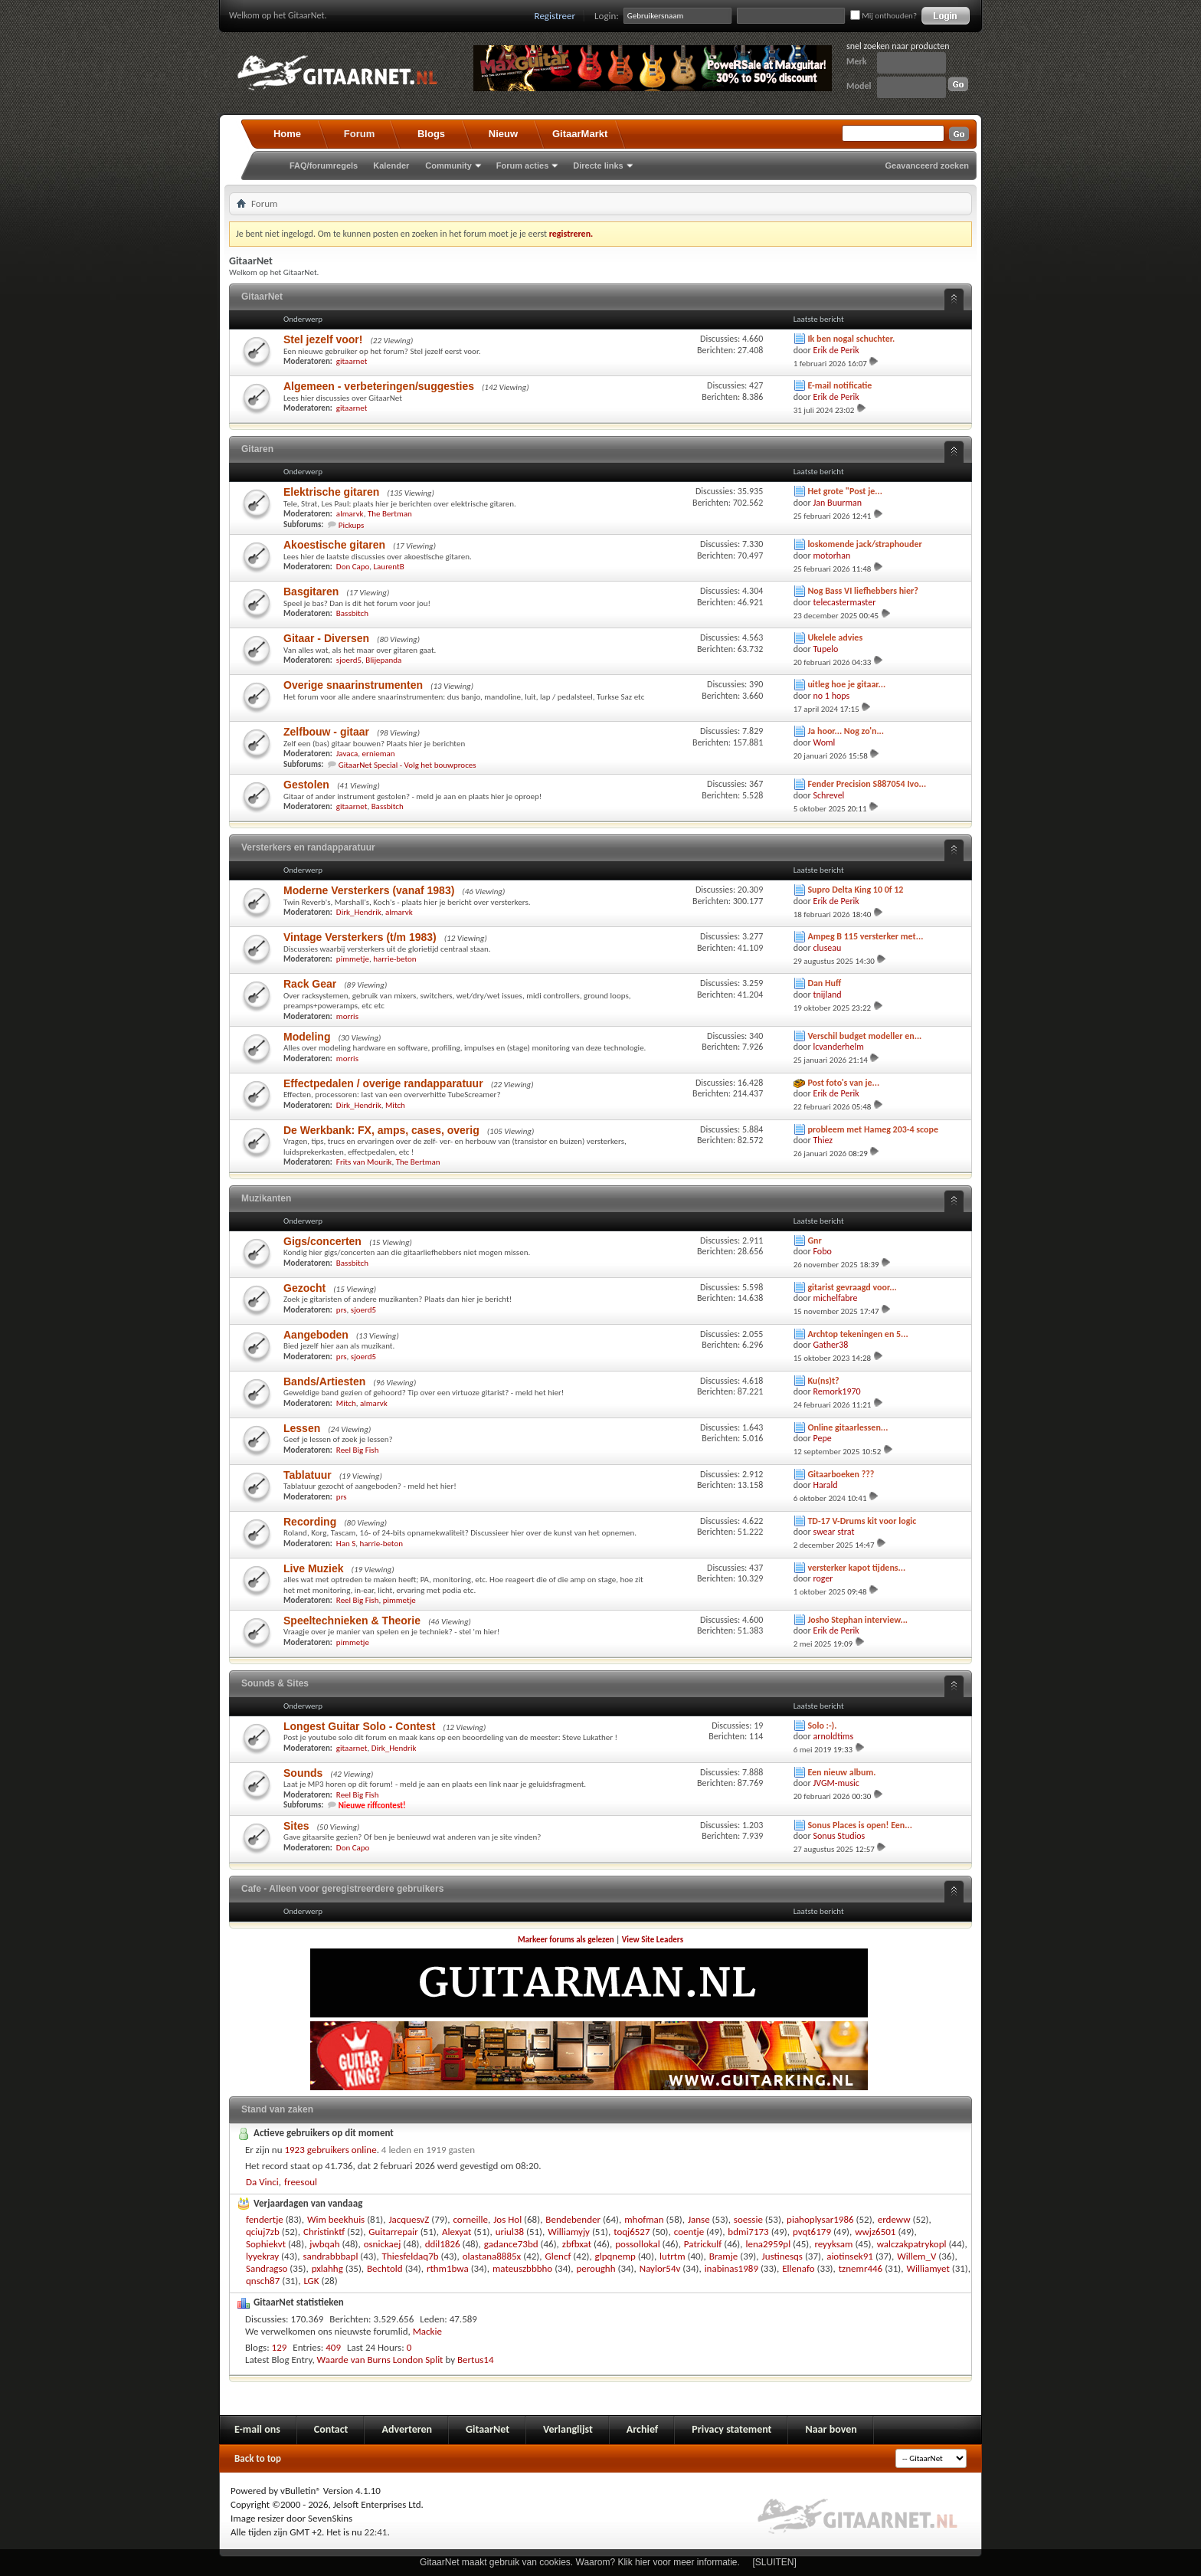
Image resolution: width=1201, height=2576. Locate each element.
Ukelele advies (834, 637)
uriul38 (510, 2231)
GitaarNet (262, 296)
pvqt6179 (812, 2231)
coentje (689, 2231)
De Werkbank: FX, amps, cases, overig (381, 1130)
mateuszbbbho (522, 2268)
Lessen (301, 1428)
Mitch (395, 1105)
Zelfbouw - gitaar (326, 732)
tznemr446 (860, 2268)
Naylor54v (660, 2268)
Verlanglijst (568, 2429)
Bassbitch (352, 613)
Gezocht (304, 1288)
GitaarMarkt (579, 133)
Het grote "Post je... (844, 491)
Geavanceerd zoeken (927, 165)
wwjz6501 (875, 2231)
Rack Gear (309, 984)
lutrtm (672, 2256)
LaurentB (388, 567)
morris (347, 1016)
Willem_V (916, 2256)
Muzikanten (266, 1198)
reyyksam (833, 2244)
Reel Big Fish (357, 1450)
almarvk (350, 514)
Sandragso (266, 2268)
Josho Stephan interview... (857, 1619)
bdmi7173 (748, 2231)
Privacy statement (731, 2429)
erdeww (894, 2219)
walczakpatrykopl (912, 2244)
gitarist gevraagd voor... (851, 1287)
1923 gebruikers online (330, 2149)
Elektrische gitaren (331, 492)
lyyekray (262, 2256)
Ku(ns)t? (823, 1380)
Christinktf (324, 2231)
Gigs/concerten (322, 1241)
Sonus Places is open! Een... (859, 1825)
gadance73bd (511, 2244)
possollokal (637, 2244)
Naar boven (830, 2429)
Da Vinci (262, 2182)
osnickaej (382, 2244)
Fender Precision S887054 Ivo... (866, 783)
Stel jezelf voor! (322, 339)
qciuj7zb (263, 2231)
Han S (345, 1544)
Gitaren (257, 449)
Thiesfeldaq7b (410, 2256)
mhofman (643, 2219)
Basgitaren (311, 591)
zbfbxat (576, 2244)
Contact (331, 2429)
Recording (309, 1522)
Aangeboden (316, 1335)
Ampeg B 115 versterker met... (865, 936)
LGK (311, 2280)
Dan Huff (824, 983)
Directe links (598, 165)
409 (333, 2347)
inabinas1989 (731, 2268)
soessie (748, 2219)
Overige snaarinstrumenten (353, 685)
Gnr (814, 1240)
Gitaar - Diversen (326, 638)
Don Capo (352, 567)
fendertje (264, 2219)
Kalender (391, 165)
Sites (296, 1826)
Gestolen (306, 784)
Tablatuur (307, 1475)
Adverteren (406, 2429)
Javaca (347, 754)
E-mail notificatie (839, 385)
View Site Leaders (652, 1940)
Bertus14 (475, 2359)
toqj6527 (632, 2231)
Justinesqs (781, 2256)
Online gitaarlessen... (847, 1427)
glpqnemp (615, 2256)
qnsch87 (263, 2280)
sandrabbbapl (330, 2256)
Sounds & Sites (275, 1683)
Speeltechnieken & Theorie (352, 1620)
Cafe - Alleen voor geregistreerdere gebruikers (342, 1888)
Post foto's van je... (843, 1082)
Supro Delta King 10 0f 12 (855, 889)
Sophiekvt (266, 2244)
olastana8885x (492, 2256)
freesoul (300, 2182)
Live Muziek (313, 1568)
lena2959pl (767, 2244)
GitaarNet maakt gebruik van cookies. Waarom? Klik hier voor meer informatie (578, 2562)
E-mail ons (257, 2429)
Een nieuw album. (841, 1772)
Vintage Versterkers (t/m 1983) (360, 937)
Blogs (431, 133)
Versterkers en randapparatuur (308, 847)
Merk (856, 61)
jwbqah (324, 2244)
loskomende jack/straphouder (864, 544)
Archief (642, 2429)
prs (341, 1310)
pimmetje (352, 959)
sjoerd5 (349, 660)
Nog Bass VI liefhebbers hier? (862, 590)
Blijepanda (383, 660)
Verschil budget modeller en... (864, 1036)
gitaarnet (352, 361)
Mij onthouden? (883, 16)
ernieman (378, 754)
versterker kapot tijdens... (856, 1567)
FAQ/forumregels (324, 165)
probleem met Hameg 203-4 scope (872, 1129)
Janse (699, 2219)
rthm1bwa (448, 2268)
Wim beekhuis (336, 2219)
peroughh (595, 2268)
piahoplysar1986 (820, 2219)
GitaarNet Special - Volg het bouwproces (407, 765)
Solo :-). (821, 1725)
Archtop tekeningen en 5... (857, 1334)
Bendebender (572, 2219)
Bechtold (385, 2268)
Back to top (257, 2458)
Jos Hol (507, 2219)
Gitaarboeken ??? (840, 1474)
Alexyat (457, 2231)
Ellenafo (798, 2268)
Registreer (555, 15)
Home (287, 133)
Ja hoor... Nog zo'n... (845, 731)
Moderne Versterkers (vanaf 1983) (368, 890)
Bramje (723, 2256)
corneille (470, 2219)
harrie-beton (394, 959)
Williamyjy (569, 2231)
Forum (359, 133)
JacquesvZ (408, 2219)
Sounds (302, 1773)
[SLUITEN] (775, 2562)
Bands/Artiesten (324, 1381)
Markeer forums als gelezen (566, 1940)
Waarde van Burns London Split (380, 2359)
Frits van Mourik (364, 1162)
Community (448, 165)
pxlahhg (327, 2268)
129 (279, 2347)
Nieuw (503, 133)
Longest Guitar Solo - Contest (359, 1726)
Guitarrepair (392, 2231)
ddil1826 (442, 2244)
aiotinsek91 (849, 2256)
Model (858, 85)
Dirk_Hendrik (358, 912)
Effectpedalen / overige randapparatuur (383, 1083)
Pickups (352, 525)
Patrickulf (703, 2244)
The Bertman (390, 514)
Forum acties (522, 165)
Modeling (306, 1037)
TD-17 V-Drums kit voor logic (861, 1521)
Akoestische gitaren (334, 545)
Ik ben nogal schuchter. (851, 338)
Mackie (427, 2331)
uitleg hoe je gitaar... (846, 684)
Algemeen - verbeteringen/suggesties (378, 386)
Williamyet (927, 2268)
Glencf (558, 2256)
